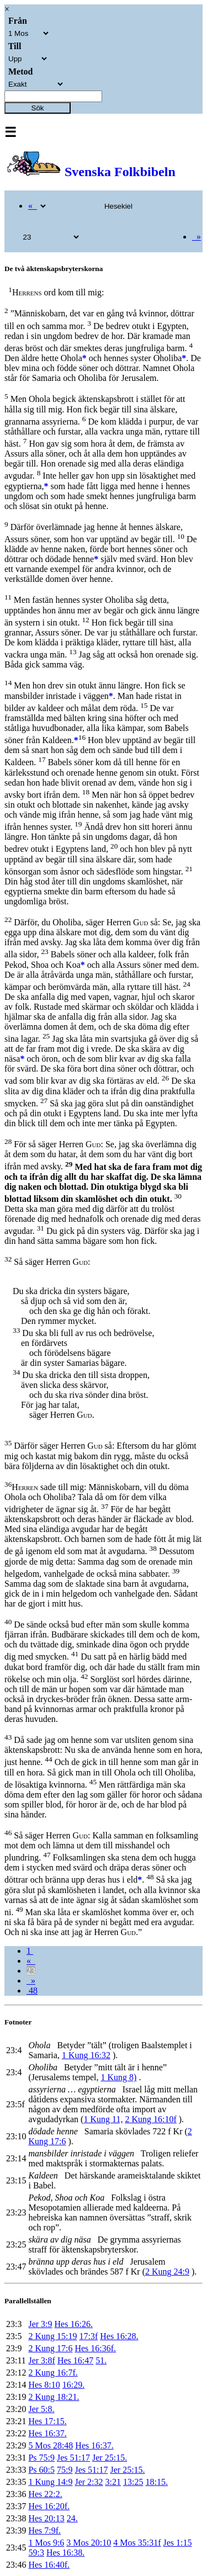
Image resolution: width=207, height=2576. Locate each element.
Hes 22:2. (45, 2494)
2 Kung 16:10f (150, 2119)
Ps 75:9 (41, 2457)
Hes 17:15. (47, 2421)
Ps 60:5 (41, 2469)
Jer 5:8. (41, 2409)
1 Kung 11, (103, 2119)
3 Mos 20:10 (88, 2542)
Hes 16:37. (47, 2433)
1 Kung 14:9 (50, 2482)
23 (30, 1970)
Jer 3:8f (41, 2360)
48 (32, 1990)
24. (72, 2518)
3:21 (113, 2482)
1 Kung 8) (119, 2077)
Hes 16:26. (74, 2324)
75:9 (64, 2469)
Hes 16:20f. (49, 2506)
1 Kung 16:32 (86, 2055)
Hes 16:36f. (95, 2348)
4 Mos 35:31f (137, 2542)
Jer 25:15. (109, 2457)
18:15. (156, 2482)
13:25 (133, 2482)
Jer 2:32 (89, 2482)
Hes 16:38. (65, 2552)
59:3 (36, 2552)
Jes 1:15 (177, 2542)
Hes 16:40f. (49, 2564)
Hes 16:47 (75, 2360)
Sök (37, 108)
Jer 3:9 (40, 2324)
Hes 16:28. (119, 2336)
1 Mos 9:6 (46, 2542)
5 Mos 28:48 (50, 2445)
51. (101, 2360)
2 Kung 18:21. (53, 2397)
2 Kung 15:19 (52, 2336)
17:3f (88, 2336)
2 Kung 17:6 (50, 2348)
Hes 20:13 (46, 2518)
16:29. (73, 2384)
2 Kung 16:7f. (52, 2372)
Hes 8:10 (44, 2384)
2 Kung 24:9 (167, 2271)
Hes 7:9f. (44, 2530)
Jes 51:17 (73, 2457)
